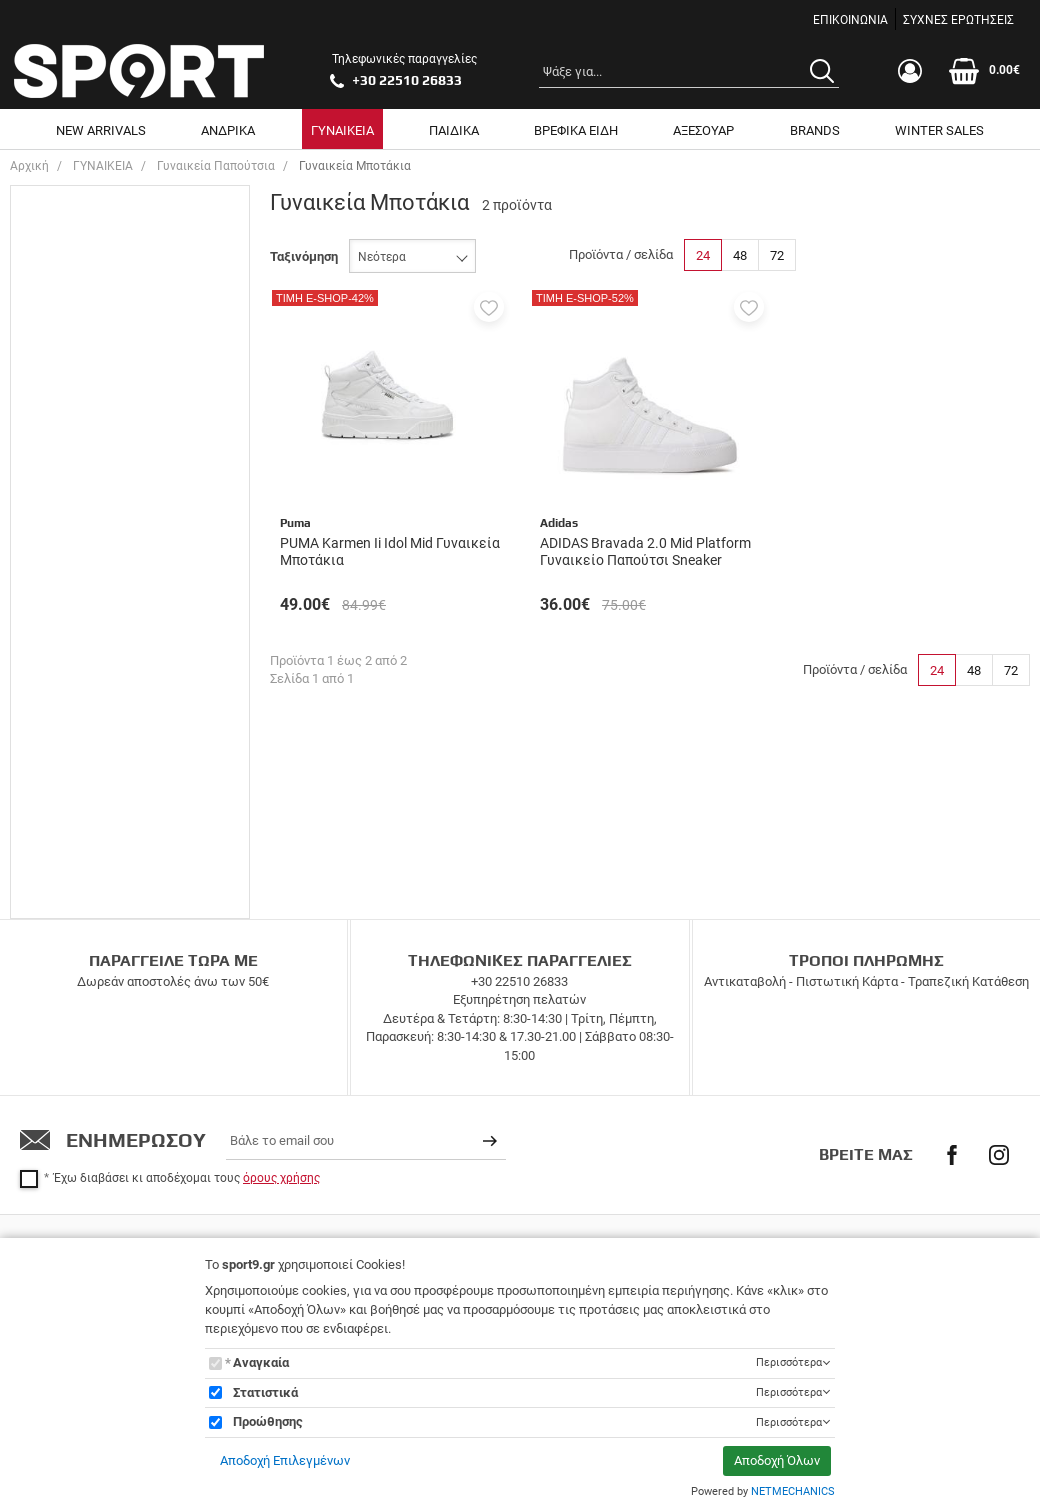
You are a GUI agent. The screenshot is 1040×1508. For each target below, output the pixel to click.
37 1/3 (73, 244)
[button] (489, 307)
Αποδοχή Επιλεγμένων (285, 1460)
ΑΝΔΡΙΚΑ (228, 130)
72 (777, 255)
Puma (71, 618)
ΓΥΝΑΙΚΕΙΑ (342, 130)
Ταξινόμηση (304, 256)
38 (62, 273)
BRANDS (815, 130)
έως (124, 816)
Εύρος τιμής (66, 686)
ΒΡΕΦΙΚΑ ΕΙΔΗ (576, 130)
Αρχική (29, 166)
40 (62, 330)
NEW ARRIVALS (101, 130)
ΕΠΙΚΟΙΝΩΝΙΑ (850, 20)
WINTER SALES (939, 130)
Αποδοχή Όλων (777, 1460)
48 (740, 255)
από (38, 816)
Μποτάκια (84, 488)
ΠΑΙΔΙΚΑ (454, 130)
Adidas (74, 590)
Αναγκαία (261, 1362)
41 (62, 358)
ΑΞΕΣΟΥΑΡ (703, 130)
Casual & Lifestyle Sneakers (134, 460)
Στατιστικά (265, 1392)
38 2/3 (73, 301)
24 (703, 255)
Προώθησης (268, 1421)
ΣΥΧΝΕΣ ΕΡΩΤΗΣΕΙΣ (958, 20)
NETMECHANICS (793, 1491)
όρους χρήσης (281, 1156)
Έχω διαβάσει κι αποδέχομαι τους (187, 1156)
